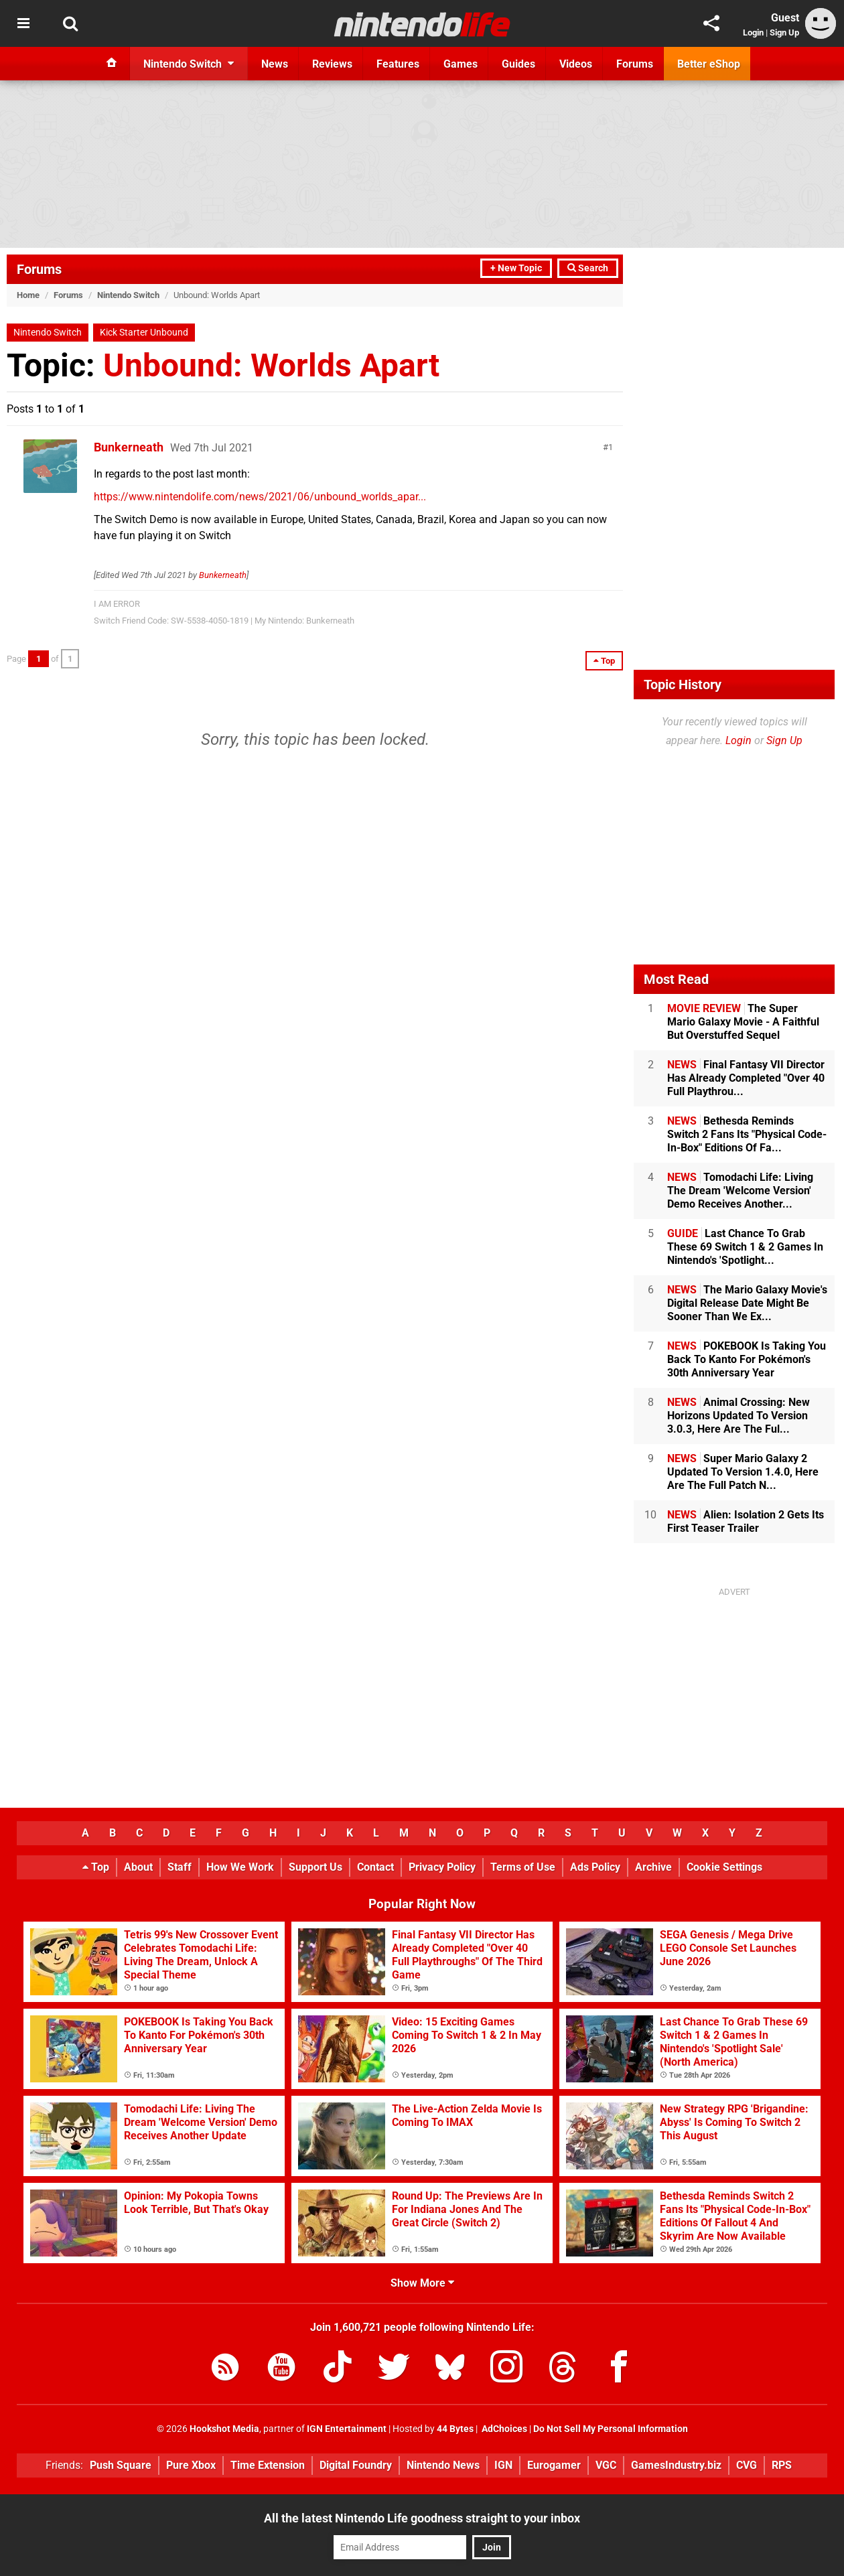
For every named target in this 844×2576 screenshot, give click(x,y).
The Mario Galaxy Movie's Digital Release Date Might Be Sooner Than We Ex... (747, 1303)
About (138, 1867)
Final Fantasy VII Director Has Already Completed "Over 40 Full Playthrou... (746, 1078)
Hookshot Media (224, 2429)
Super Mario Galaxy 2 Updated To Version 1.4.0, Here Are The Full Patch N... (743, 1472)
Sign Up (784, 32)
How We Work (240, 1867)
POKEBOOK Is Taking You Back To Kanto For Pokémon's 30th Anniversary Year (746, 1359)
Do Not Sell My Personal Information (610, 2429)
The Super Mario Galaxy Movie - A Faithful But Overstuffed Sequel (743, 1022)
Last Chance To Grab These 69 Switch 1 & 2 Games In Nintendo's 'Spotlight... (745, 1247)
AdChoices (503, 2429)
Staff (179, 1867)
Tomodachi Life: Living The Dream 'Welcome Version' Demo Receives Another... (740, 1190)
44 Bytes (455, 2429)
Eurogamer (554, 2465)
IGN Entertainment (346, 2429)
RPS (782, 2465)
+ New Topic (516, 268)
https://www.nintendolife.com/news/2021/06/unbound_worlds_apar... (260, 496)
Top (95, 1867)
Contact (375, 1867)
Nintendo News (443, 2465)
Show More (422, 2283)
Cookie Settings (724, 1867)
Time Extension (267, 2465)
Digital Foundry (356, 2465)
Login (753, 32)
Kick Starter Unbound (144, 332)
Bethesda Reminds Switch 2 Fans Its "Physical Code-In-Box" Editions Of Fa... (747, 1134)
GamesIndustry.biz (676, 2465)
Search (587, 268)
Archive (653, 1867)
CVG (746, 2465)
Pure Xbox (191, 2465)
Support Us (315, 1867)
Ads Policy (595, 1867)
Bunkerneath (128, 447)
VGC (605, 2465)
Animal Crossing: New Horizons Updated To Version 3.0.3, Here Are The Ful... (738, 1415)
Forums (39, 269)
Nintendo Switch (128, 295)
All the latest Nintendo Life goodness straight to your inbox (422, 2518)
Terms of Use (522, 1867)
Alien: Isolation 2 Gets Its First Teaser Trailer (745, 1521)
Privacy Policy (442, 1867)
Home (28, 295)
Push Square (120, 2465)
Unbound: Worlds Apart (271, 365)
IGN (503, 2465)
